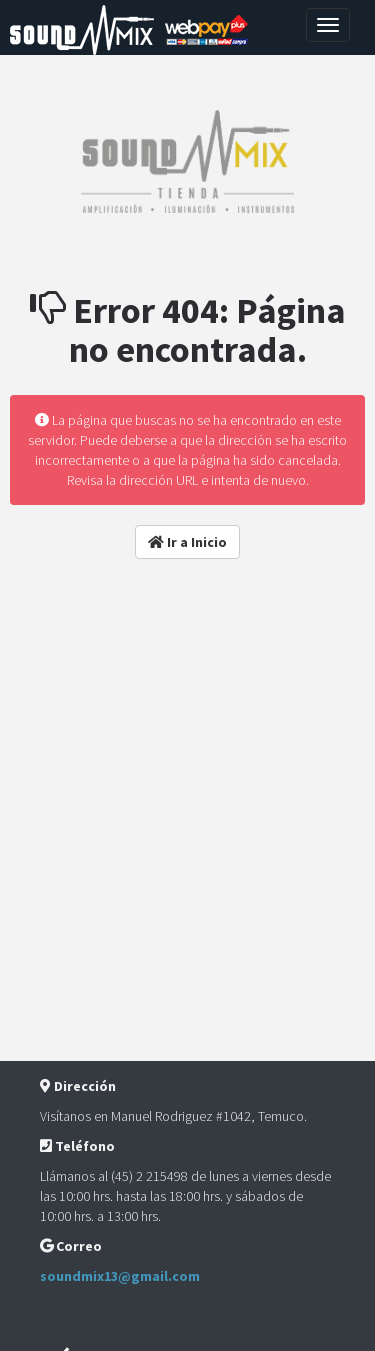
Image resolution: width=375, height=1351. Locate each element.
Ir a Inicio (187, 542)
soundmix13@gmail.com (120, 1276)
